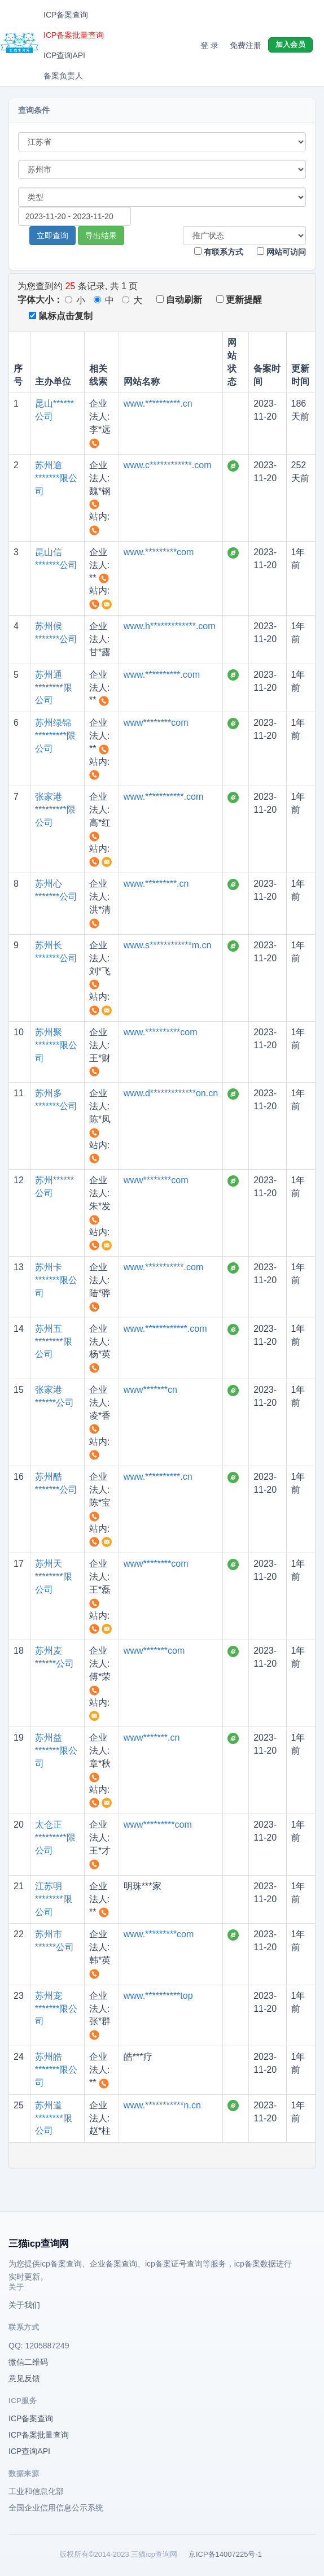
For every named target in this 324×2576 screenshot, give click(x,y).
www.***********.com (163, 796)
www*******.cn (152, 1737)
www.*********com (159, 552)
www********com (156, 722)
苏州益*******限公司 (56, 1750)
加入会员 (290, 44)
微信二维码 (28, 2361)
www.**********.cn (158, 403)
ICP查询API (64, 55)
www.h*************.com (170, 626)
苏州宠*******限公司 (56, 2008)
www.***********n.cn (162, 2105)
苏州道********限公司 (53, 2118)
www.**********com (161, 1032)
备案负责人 (63, 75)
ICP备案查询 (65, 14)
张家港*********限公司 (55, 809)
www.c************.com (168, 465)
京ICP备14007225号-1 (225, 2554)
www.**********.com (162, 674)
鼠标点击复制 (61, 316)
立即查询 (52, 235)
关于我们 (24, 2304)
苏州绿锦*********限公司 (55, 735)
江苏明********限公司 (53, 1899)
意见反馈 (24, 2378)
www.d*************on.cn (171, 1093)
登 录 (209, 45)
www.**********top (158, 1995)
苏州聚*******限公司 (56, 1045)
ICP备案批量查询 (73, 35)
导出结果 (101, 235)
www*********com (158, 1824)
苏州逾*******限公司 (56, 478)
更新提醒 (239, 299)
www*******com (154, 1650)
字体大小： (40, 299)
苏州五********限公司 (53, 1341)
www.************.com (165, 1328)
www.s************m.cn (168, 945)
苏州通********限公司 (53, 687)
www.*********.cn (156, 883)
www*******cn (150, 1389)
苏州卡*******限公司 (56, 1280)
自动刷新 (179, 299)
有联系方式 (218, 251)
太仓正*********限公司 (55, 1837)
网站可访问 (281, 251)
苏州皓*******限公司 (56, 2069)
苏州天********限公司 (53, 1576)
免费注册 (245, 45)
